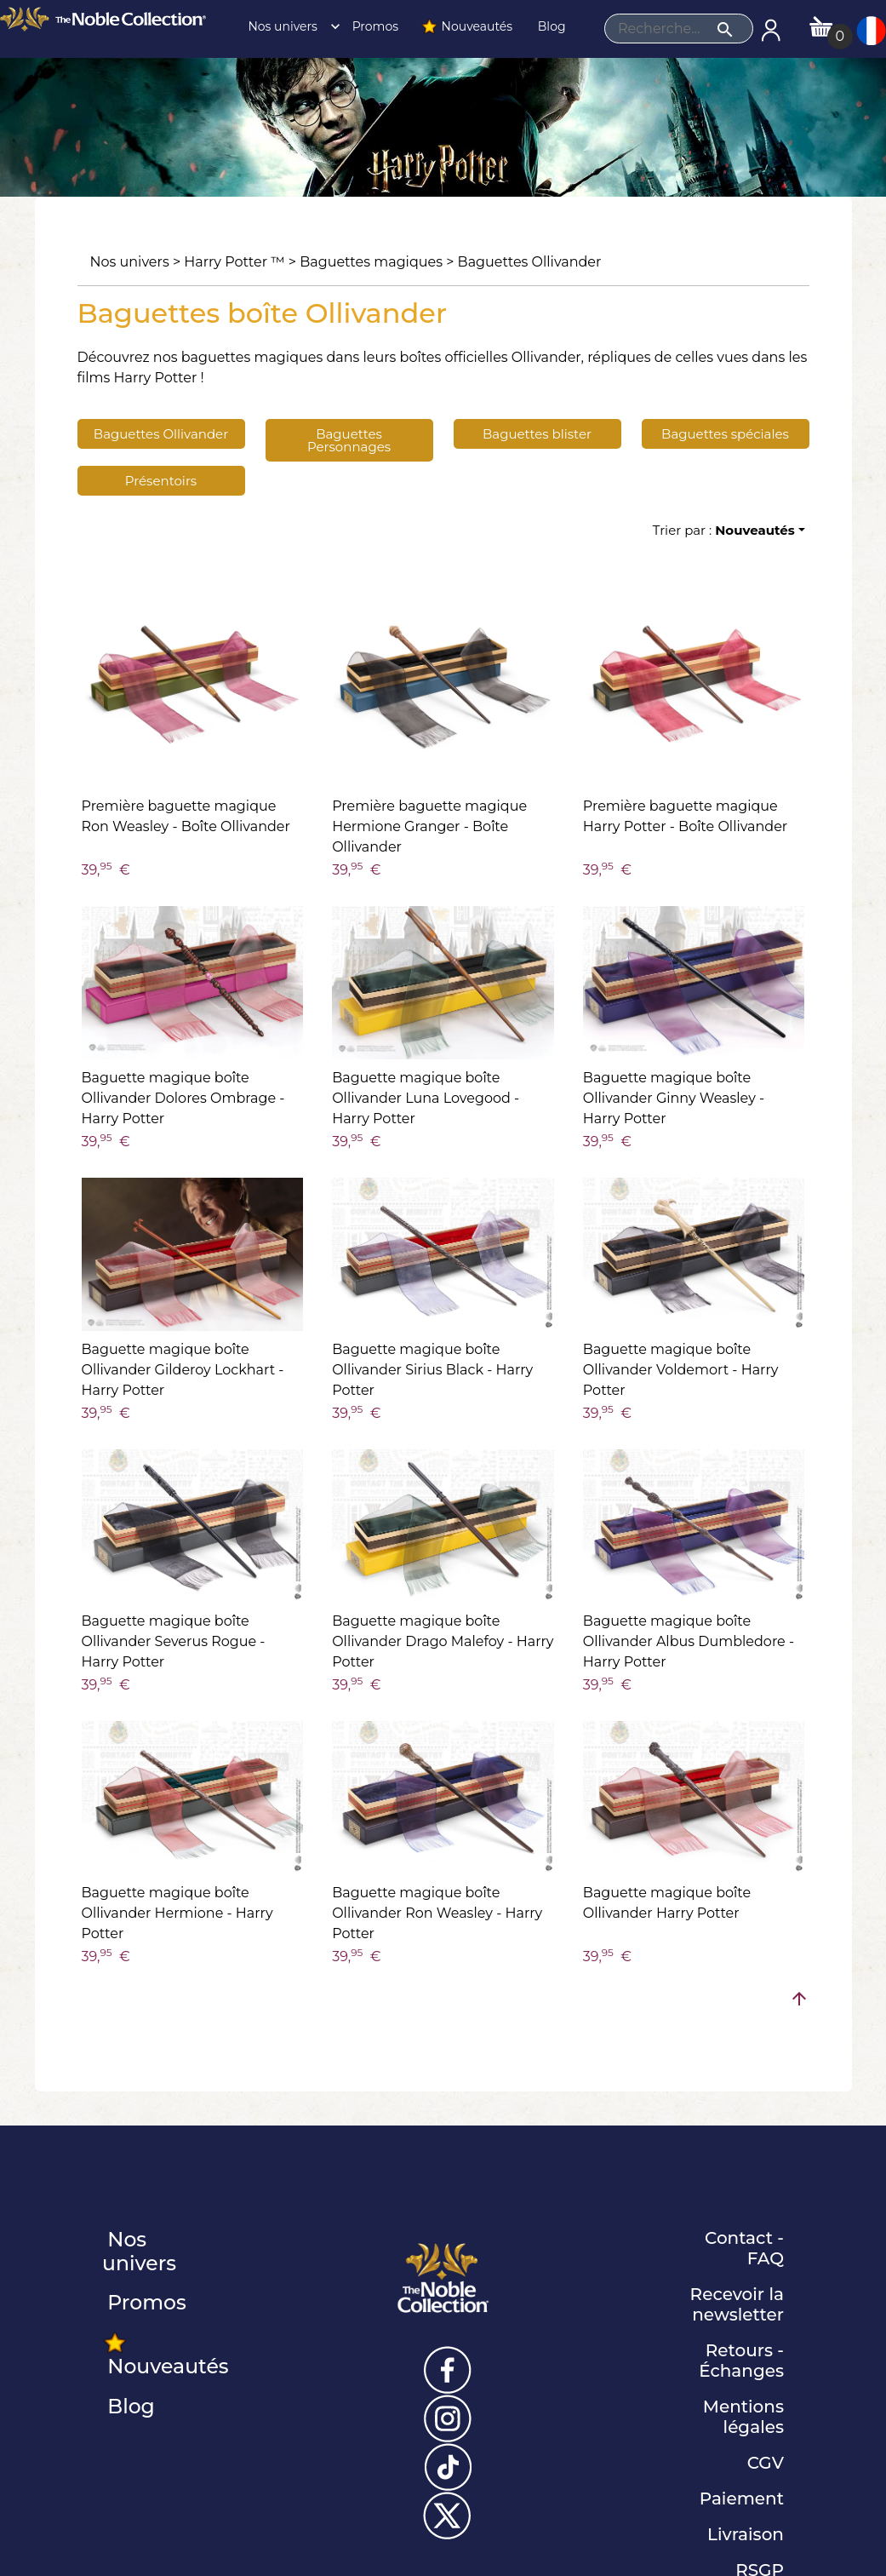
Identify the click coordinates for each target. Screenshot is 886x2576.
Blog (549, 26)
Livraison (745, 2534)
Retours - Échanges (741, 2360)
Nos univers (289, 26)
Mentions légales (743, 2416)
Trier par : (724, 530)
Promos (373, 26)
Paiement (742, 2498)
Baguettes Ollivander (530, 262)
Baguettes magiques (371, 262)
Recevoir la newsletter (737, 2304)
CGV (765, 2463)
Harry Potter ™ (234, 262)
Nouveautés (466, 26)
